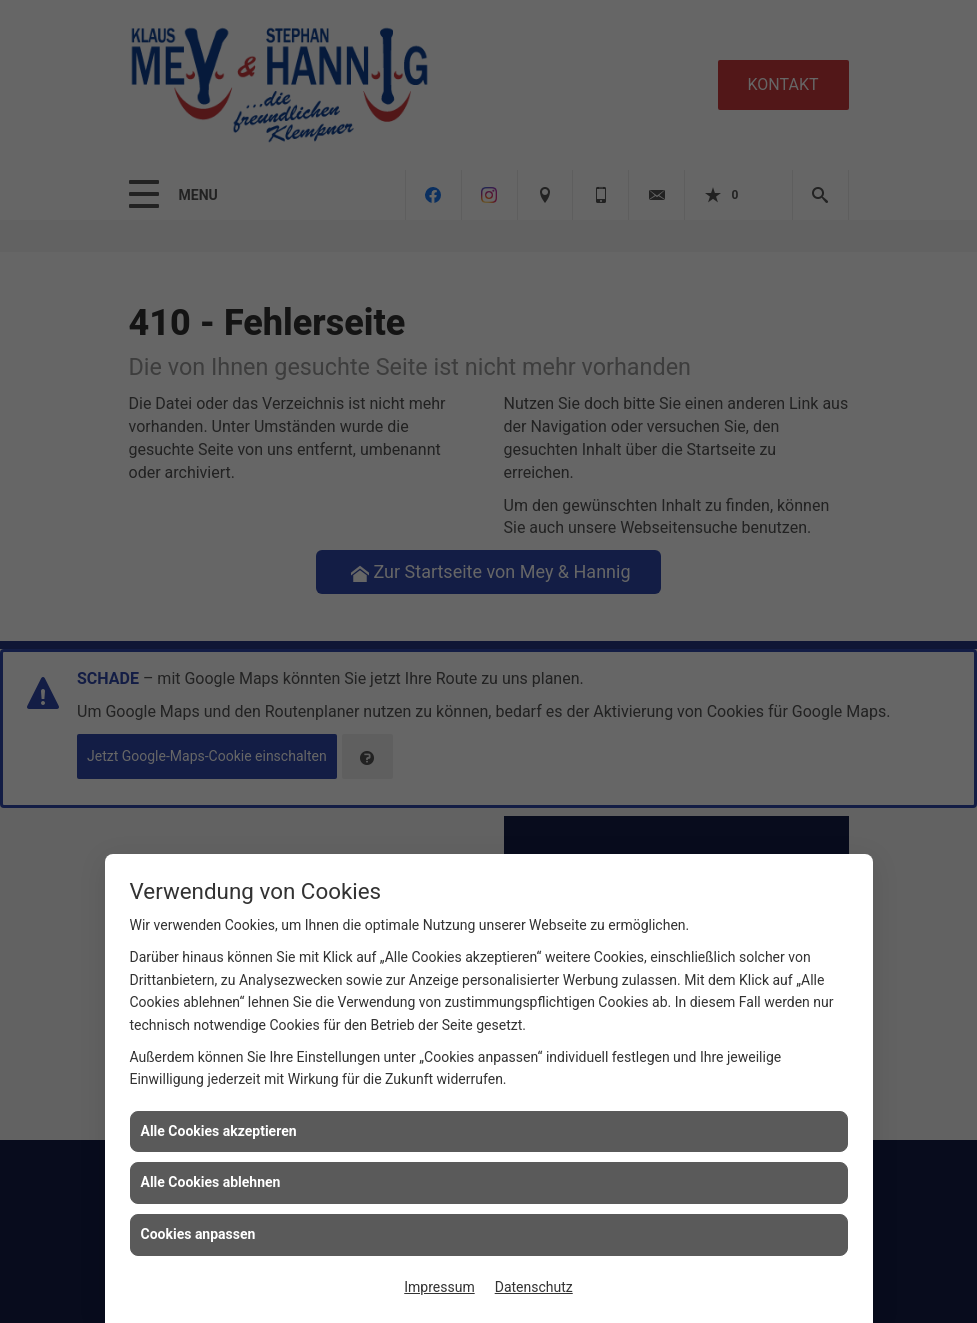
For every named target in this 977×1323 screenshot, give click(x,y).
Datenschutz (534, 1287)
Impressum (439, 1287)
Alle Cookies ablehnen (211, 1182)
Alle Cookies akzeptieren (219, 1131)
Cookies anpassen (198, 1234)
